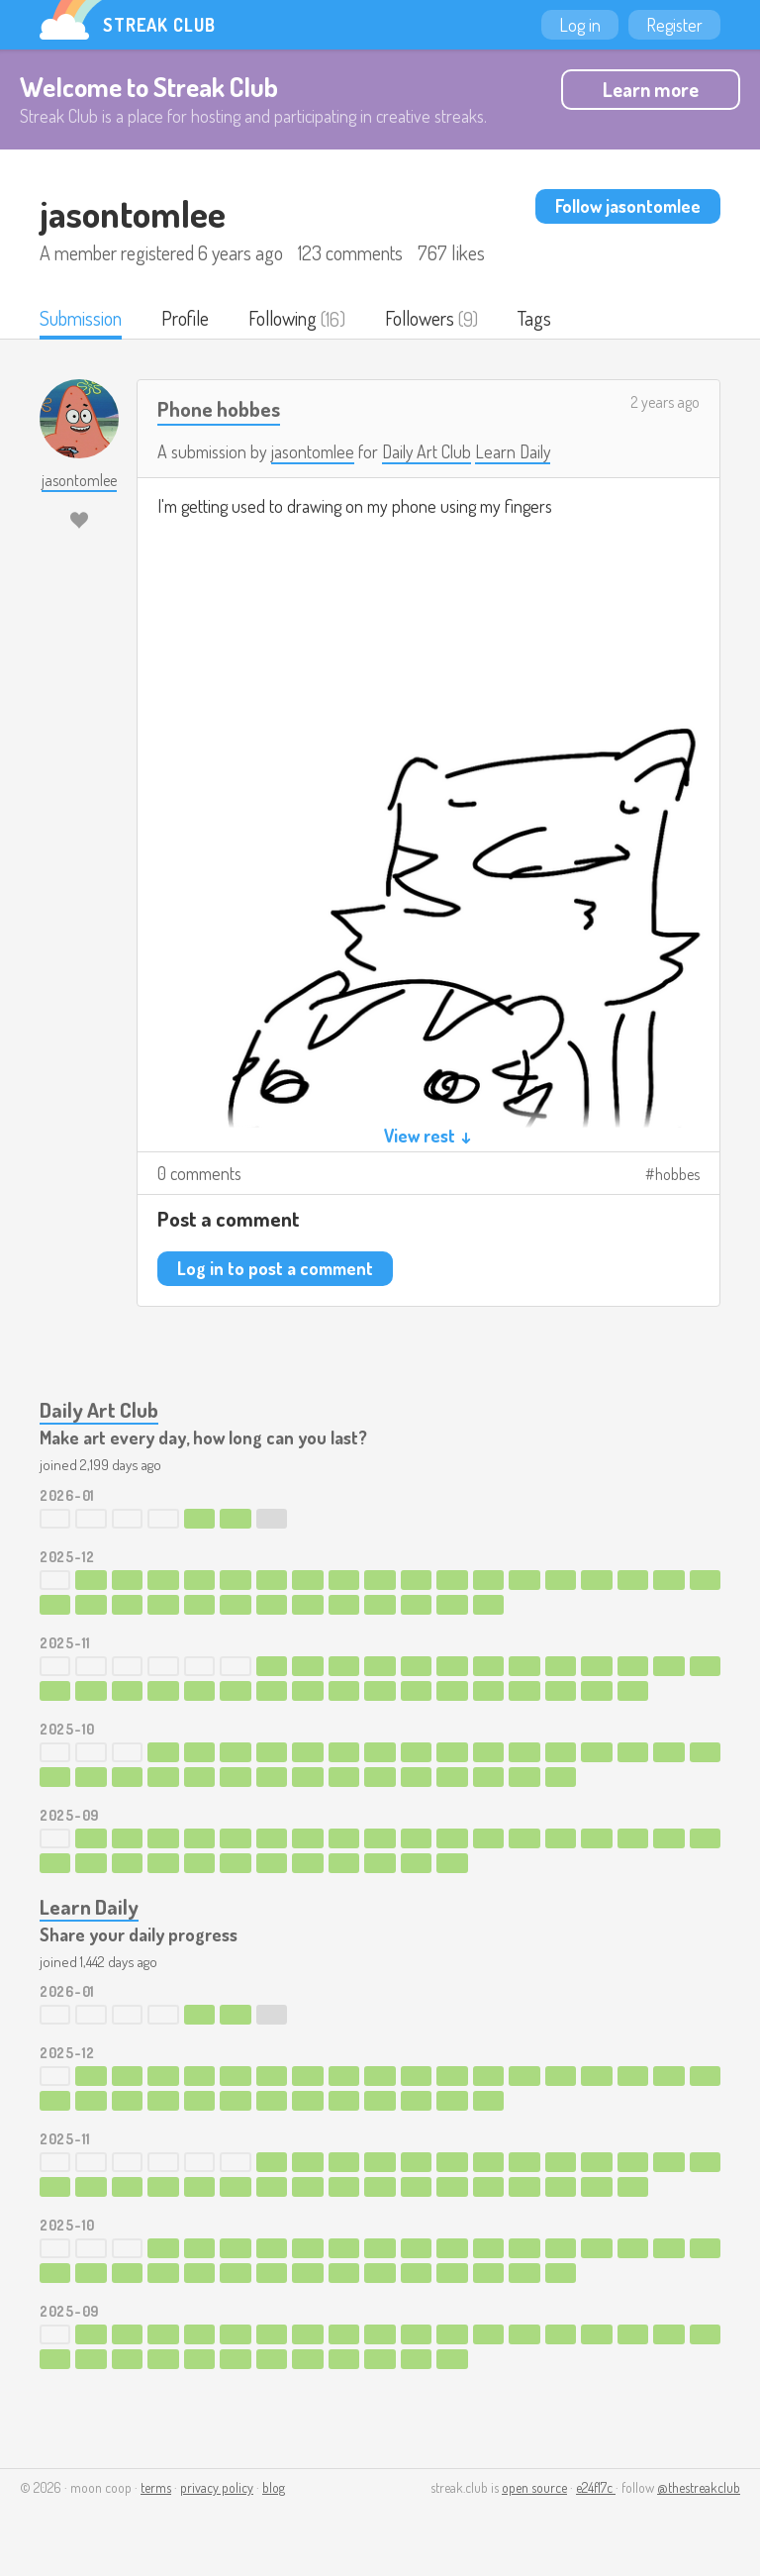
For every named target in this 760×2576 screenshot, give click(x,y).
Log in (580, 25)
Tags (539, 319)
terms (156, 2488)
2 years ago (665, 403)
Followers (423, 319)
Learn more (651, 89)
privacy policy (216, 2488)
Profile (185, 319)
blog (273, 2488)
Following (284, 319)
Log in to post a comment (275, 1269)
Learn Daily (514, 452)
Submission (81, 319)
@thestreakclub (698, 2488)
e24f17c (596, 2488)
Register (674, 25)
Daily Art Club (427, 452)
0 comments (199, 1174)
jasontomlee (312, 452)
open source (534, 2488)
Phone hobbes (218, 409)
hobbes (677, 1175)
